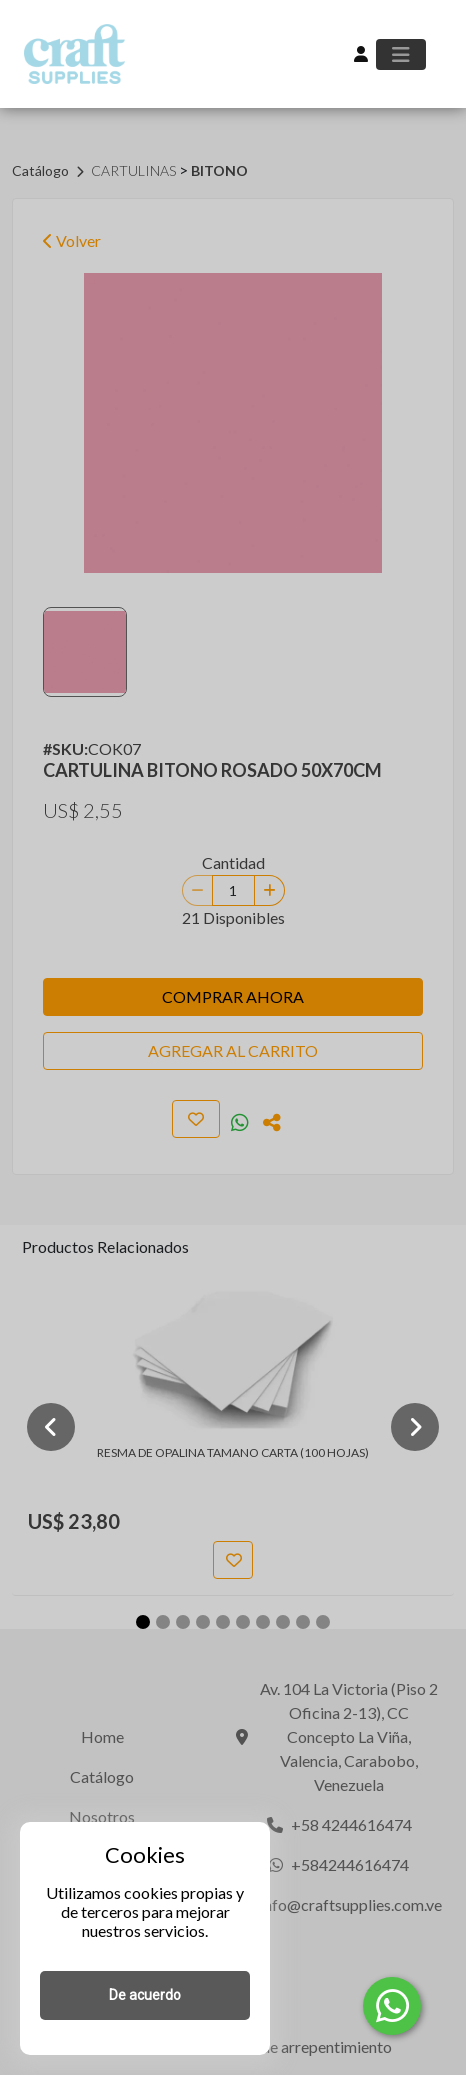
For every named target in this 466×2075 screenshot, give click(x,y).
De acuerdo (145, 1995)
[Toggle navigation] (401, 54)
